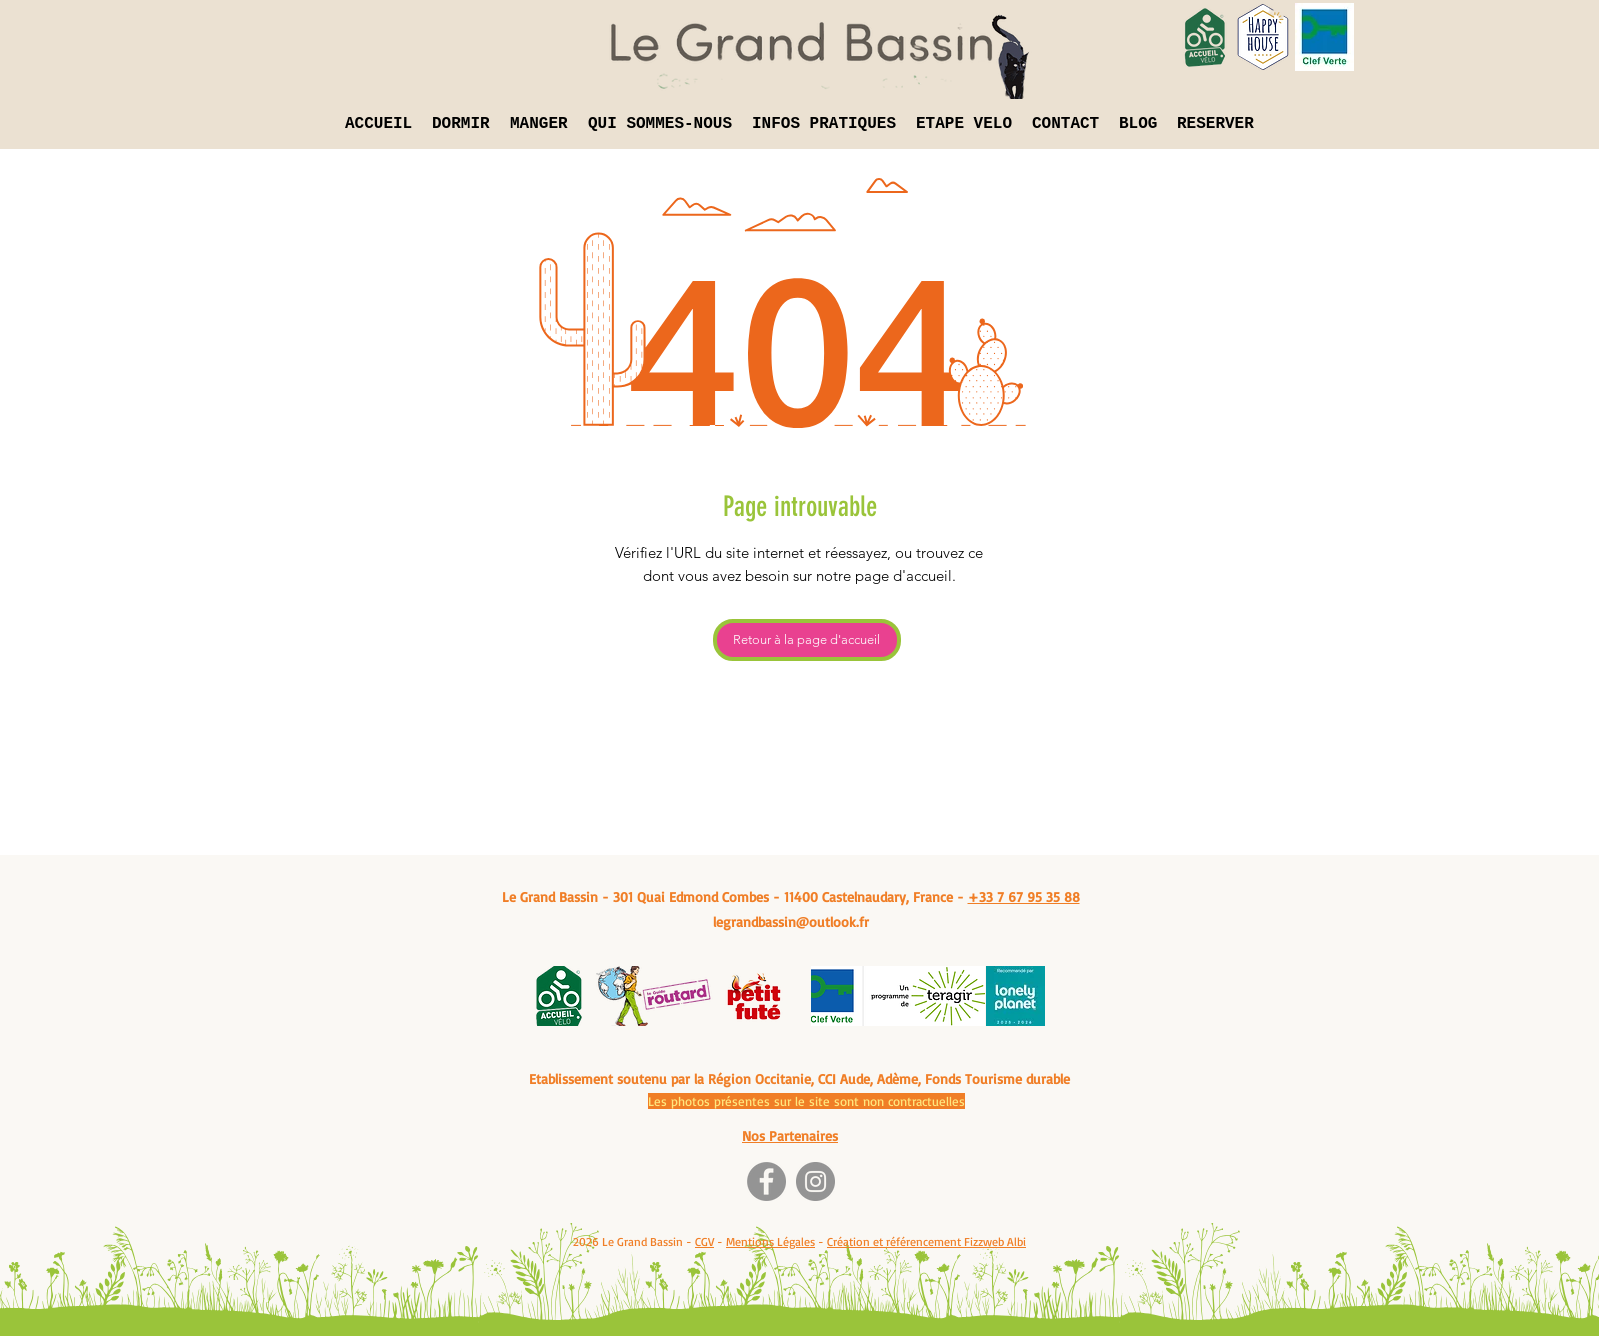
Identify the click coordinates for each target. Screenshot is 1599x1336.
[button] (461, 124)
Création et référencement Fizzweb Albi (926, 1241)
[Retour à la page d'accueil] (807, 640)
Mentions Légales (770, 1241)
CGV (704, 1241)
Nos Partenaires (790, 1135)
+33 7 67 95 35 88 (1024, 896)
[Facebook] (766, 1181)
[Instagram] (815, 1181)
